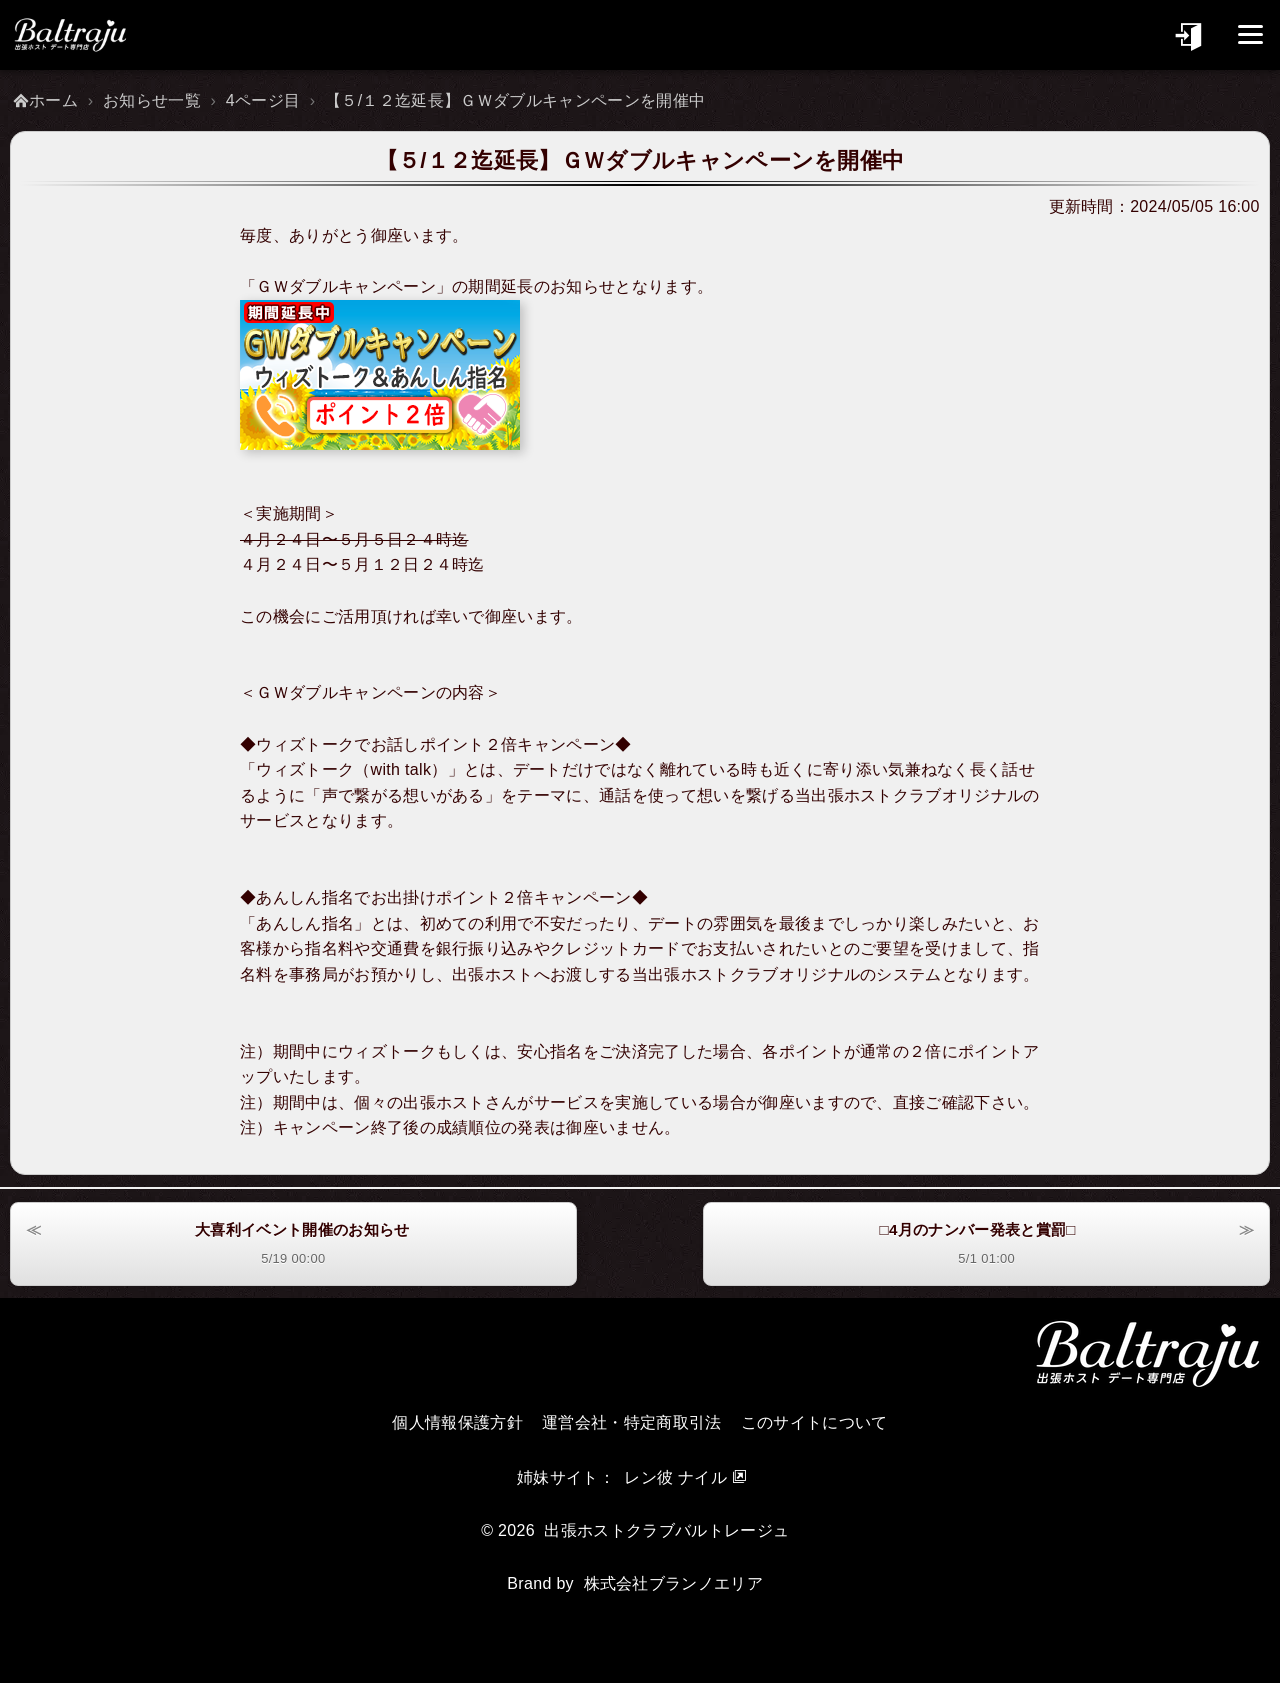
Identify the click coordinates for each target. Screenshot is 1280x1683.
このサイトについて (814, 1422)
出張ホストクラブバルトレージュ (666, 1530)
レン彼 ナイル (675, 1477)
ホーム (53, 100)
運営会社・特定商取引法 (632, 1422)
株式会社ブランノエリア (674, 1583)
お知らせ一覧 (152, 100)
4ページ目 (263, 100)
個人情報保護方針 (457, 1422)
